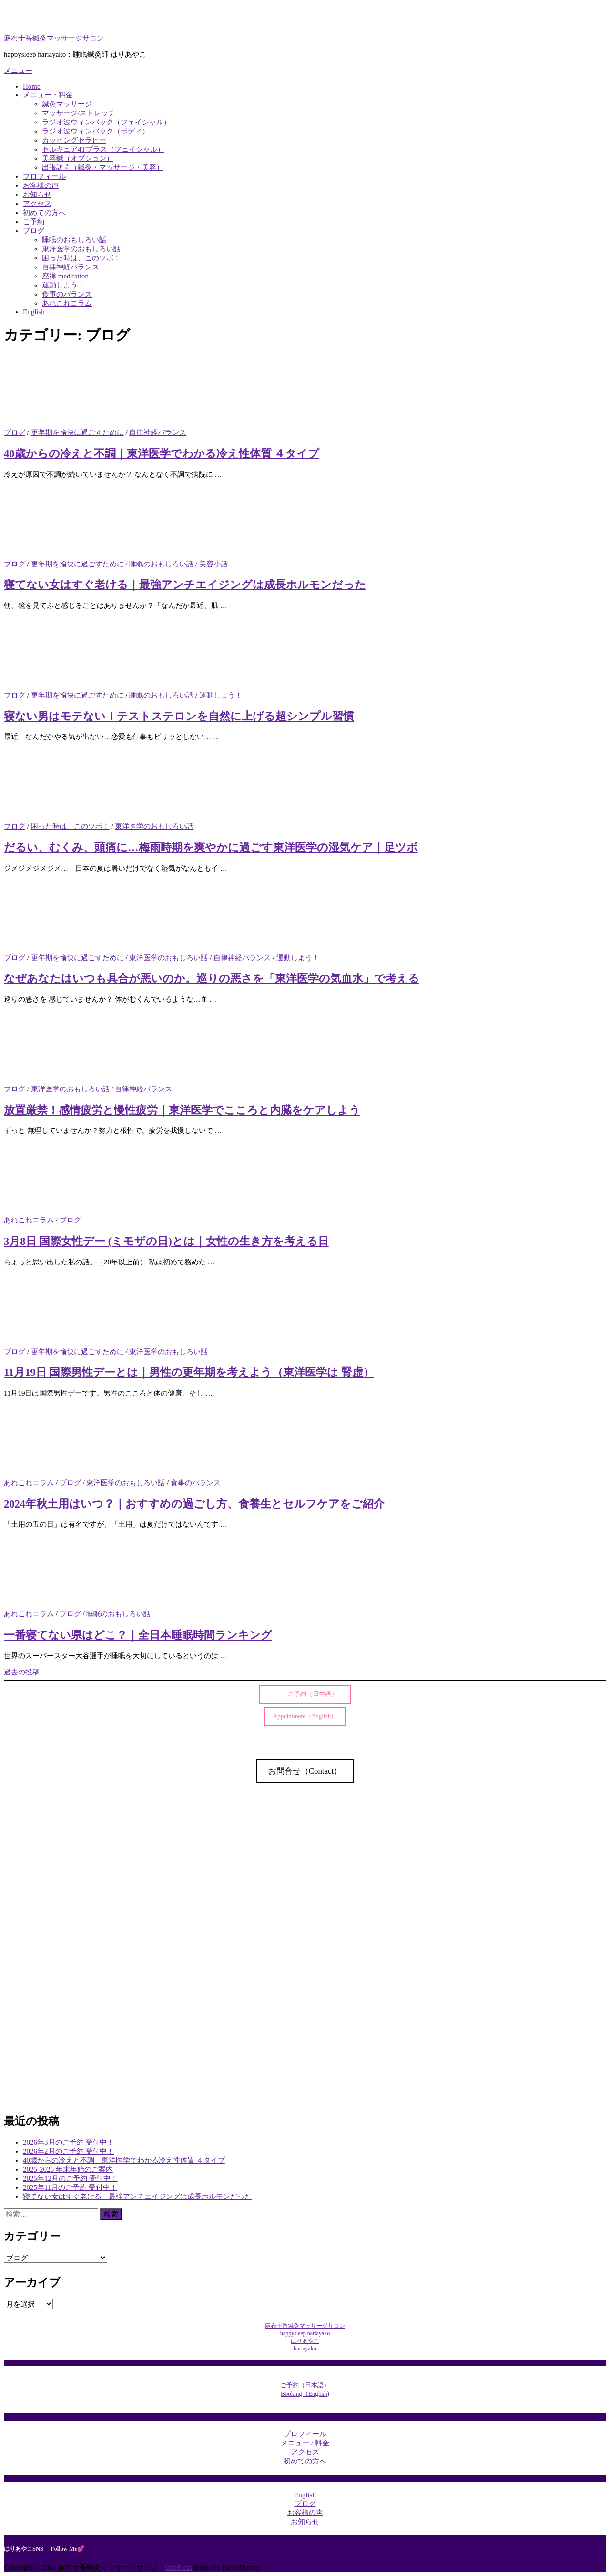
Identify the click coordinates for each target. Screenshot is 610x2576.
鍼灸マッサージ (67, 104)
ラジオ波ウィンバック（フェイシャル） (106, 122)
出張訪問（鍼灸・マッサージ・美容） (102, 167)
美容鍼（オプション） (77, 158)
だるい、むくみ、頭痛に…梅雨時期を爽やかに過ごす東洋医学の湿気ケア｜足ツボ (211, 847)
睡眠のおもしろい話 (74, 240)
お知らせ (37, 194)
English (34, 312)
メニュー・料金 (48, 95)
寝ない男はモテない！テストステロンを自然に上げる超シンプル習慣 (179, 716)
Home (32, 86)
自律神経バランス (70, 267)
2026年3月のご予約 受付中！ (68, 2142)
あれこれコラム (67, 303)
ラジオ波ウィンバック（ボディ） (95, 131)
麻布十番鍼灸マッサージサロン (54, 38)
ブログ (33, 231)
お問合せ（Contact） (305, 1770)
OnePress (178, 2567)
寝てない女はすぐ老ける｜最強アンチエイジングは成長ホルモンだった (185, 585)
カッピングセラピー (74, 140)
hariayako (305, 2348)
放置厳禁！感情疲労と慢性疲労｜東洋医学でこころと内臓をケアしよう (182, 1110)
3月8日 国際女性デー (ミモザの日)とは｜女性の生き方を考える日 (166, 1241)
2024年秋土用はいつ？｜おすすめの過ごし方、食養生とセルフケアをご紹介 (194, 1504)
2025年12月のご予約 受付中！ (70, 2178)
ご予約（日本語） (309, 1693)
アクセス (37, 203)
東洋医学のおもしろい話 (81, 249)
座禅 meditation (65, 276)
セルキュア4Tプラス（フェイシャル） (103, 149)
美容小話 (213, 564)
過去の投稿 (22, 1672)
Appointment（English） (305, 1716)
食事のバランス (67, 294)
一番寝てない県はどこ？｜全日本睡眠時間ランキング (138, 1635)
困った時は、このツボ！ (81, 258)
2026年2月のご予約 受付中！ (68, 2151)
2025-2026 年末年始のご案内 (68, 2169)
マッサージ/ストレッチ (78, 113)
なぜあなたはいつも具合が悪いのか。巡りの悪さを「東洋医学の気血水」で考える (211, 979)
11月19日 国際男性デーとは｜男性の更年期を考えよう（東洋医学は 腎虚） (189, 1372)
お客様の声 (41, 185)
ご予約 (33, 222)
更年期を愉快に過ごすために (77, 432)
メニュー (18, 70)
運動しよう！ (63, 285)
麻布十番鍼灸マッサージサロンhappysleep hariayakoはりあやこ (305, 2333)
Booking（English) (305, 2393)
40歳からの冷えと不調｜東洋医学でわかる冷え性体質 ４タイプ (161, 454)
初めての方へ (44, 212)
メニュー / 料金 (305, 2443)
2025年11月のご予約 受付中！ (70, 2187)
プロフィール (44, 176)
